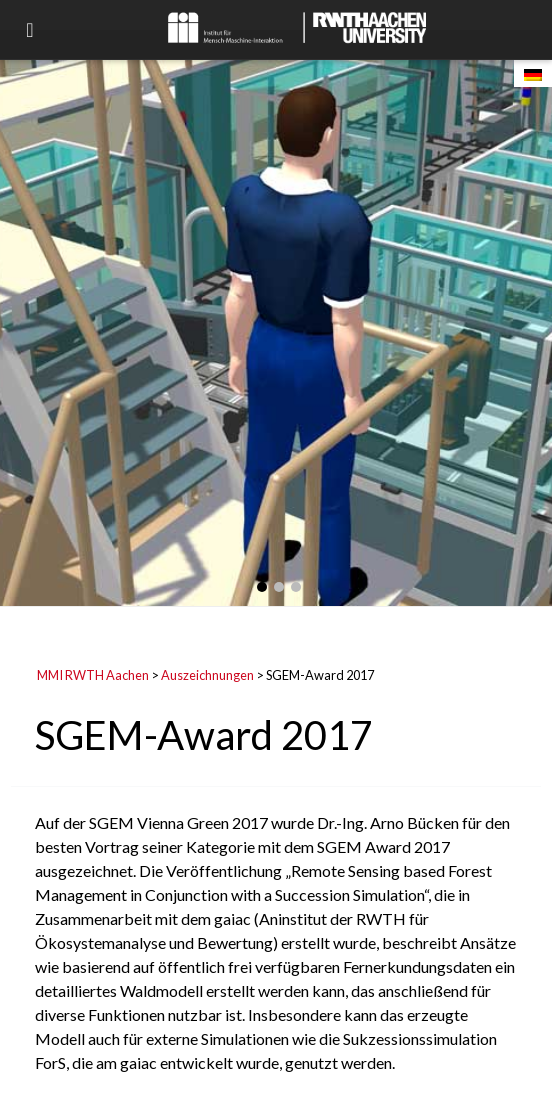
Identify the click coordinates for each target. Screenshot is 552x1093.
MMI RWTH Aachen (93, 675)
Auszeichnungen (207, 675)
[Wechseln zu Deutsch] (533, 73)
